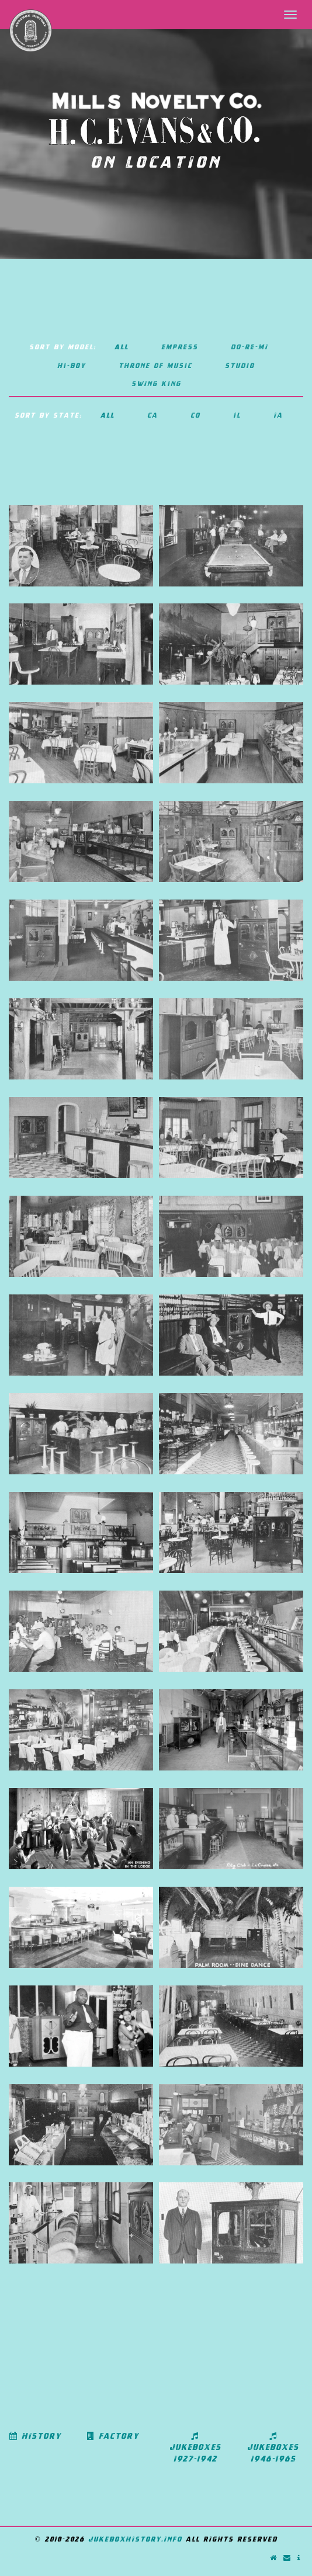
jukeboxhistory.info (135, 2539)
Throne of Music (155, 365)
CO (195, 415)
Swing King (156, 383)
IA (278, 415)
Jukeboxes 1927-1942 (195, 2447)
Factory (113, 2436)
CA (152, 415)
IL (237, 415)
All (122, 346)
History (35, 2436)
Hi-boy (71, 365)
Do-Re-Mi (249, 346)
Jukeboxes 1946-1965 (273, 2447)
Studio (240, 365)
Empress (179, 346)
